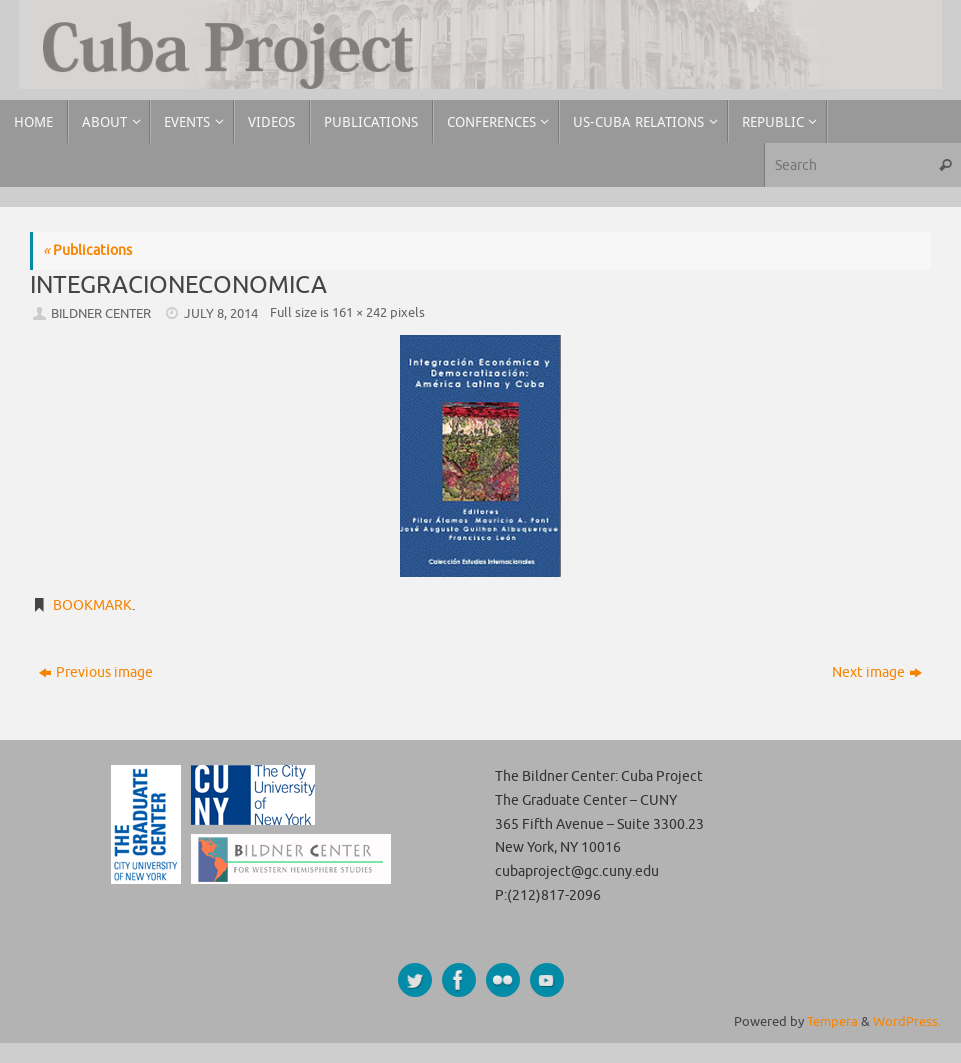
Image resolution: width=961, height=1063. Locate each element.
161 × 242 (359, 313)
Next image (877, 672)
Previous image (96, 672)
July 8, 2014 (221, 314)
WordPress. (907, 1022)
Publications (87, 250)
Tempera (832, 1022)
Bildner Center (101, 314)
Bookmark (92, 605)
